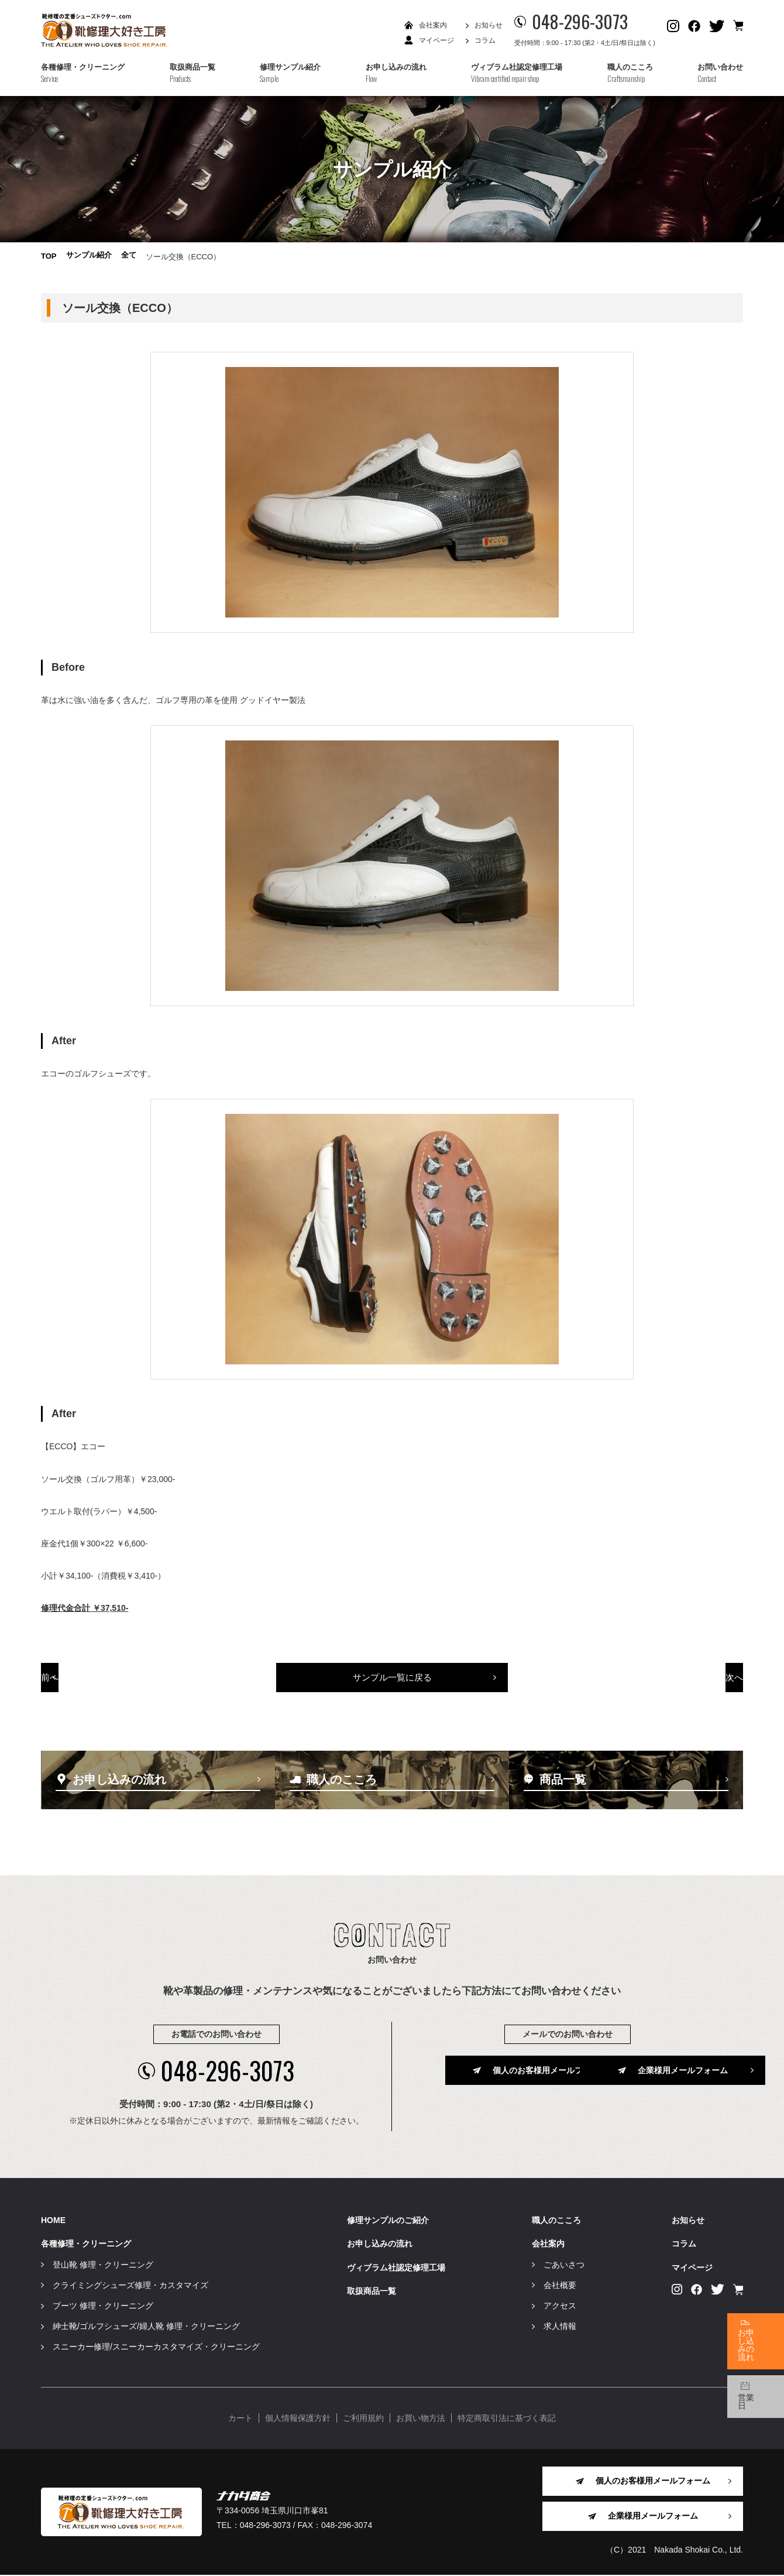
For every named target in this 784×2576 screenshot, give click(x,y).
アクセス (560, 2306)
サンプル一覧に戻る (392, 1685)
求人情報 (560, 2327)
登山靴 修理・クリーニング (103, 2265)
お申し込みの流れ (379, 2244)
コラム (485, 40)
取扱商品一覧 (371, 2291)
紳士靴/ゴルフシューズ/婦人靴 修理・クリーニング (146, 2327)
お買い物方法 (420, 2418)
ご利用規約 (363, 2418)
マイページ (436, 40)
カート (240, 2418)
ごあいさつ (564, 2265)
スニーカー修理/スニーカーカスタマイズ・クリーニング (156, 2347)
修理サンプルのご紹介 (388, 2221)
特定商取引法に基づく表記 (507, 2418)
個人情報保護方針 (298, 2418)
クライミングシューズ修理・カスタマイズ (130, 2285)
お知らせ (488, 25)
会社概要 (560, 2285)
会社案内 (433, 25)
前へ (110, 1685)
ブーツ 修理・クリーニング (103, 2306)
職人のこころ (556, 2221)
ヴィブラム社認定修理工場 (396, 2268)
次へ (674, 1685)
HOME (53, 2221)
